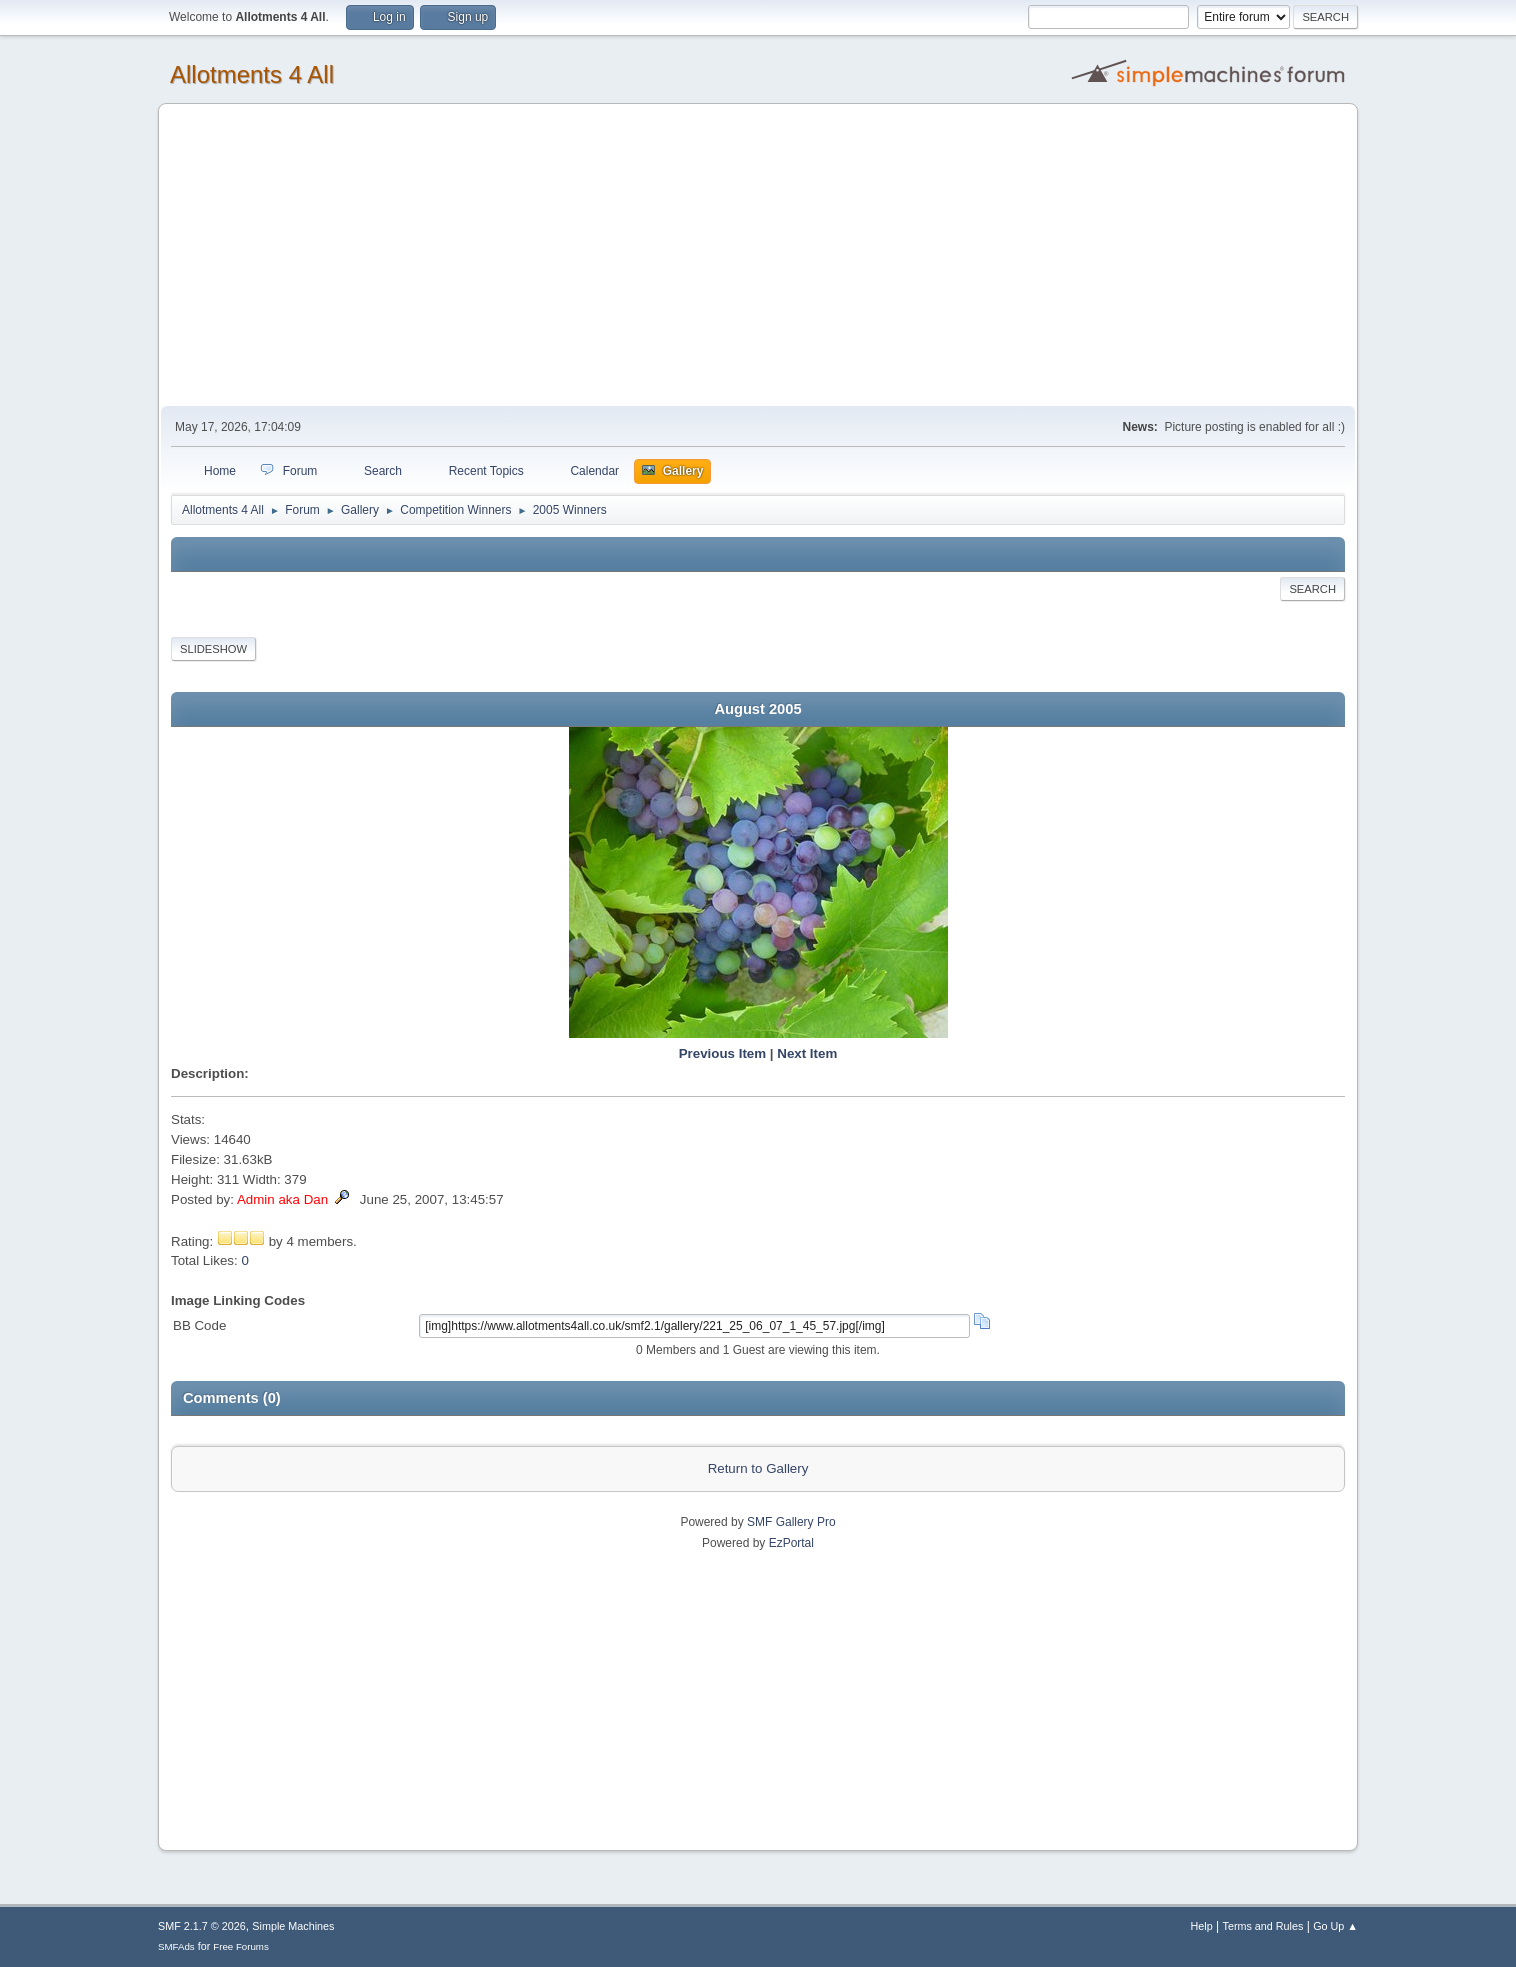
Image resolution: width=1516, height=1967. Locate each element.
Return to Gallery (758, 1468)
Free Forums (241, 1946)
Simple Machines (293, 1926)
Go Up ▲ (1335, 1926)
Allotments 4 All (252, 74)
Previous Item (722, 1053)
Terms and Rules (1263, 1926)
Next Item (807, 1053)
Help (1202, 1926)
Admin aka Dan (282, 1199)
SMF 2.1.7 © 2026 (202, 1926)
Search (1312, 589)
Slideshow (213, 649)
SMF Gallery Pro (791, 1522)
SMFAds (176, 1946)
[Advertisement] (758, 256)
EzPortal (791, 1543)
